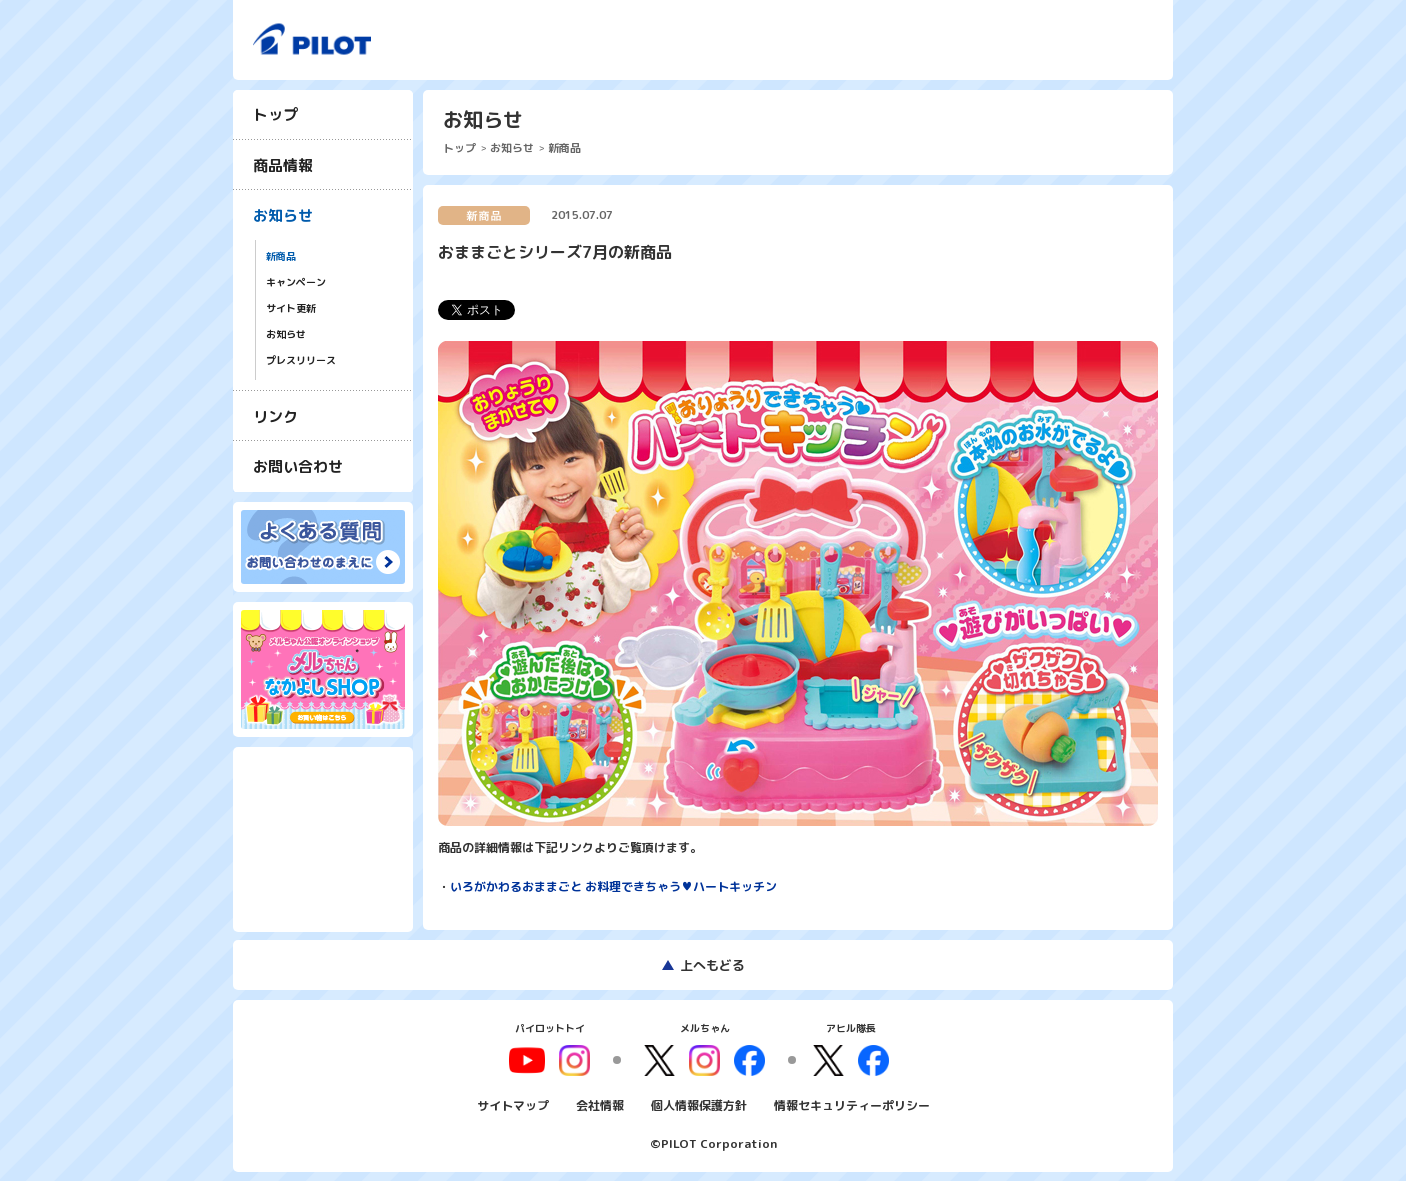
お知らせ (283, 215)
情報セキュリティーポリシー (852, 1104)
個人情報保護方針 (699, 1104)
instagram (705, 1060)
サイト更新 (291, 308)
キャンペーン (296, 282)
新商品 (281, 256)
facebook (749, 1060)
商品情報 (283, 165)
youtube (530, 1060)
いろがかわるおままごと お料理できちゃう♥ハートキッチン (613, 886)
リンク (275, 416)
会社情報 (600, 1104)
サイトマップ (513, 1104)
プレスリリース (301, 360)
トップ (275, 114)
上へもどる (712, 965)
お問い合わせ (298, 466)
